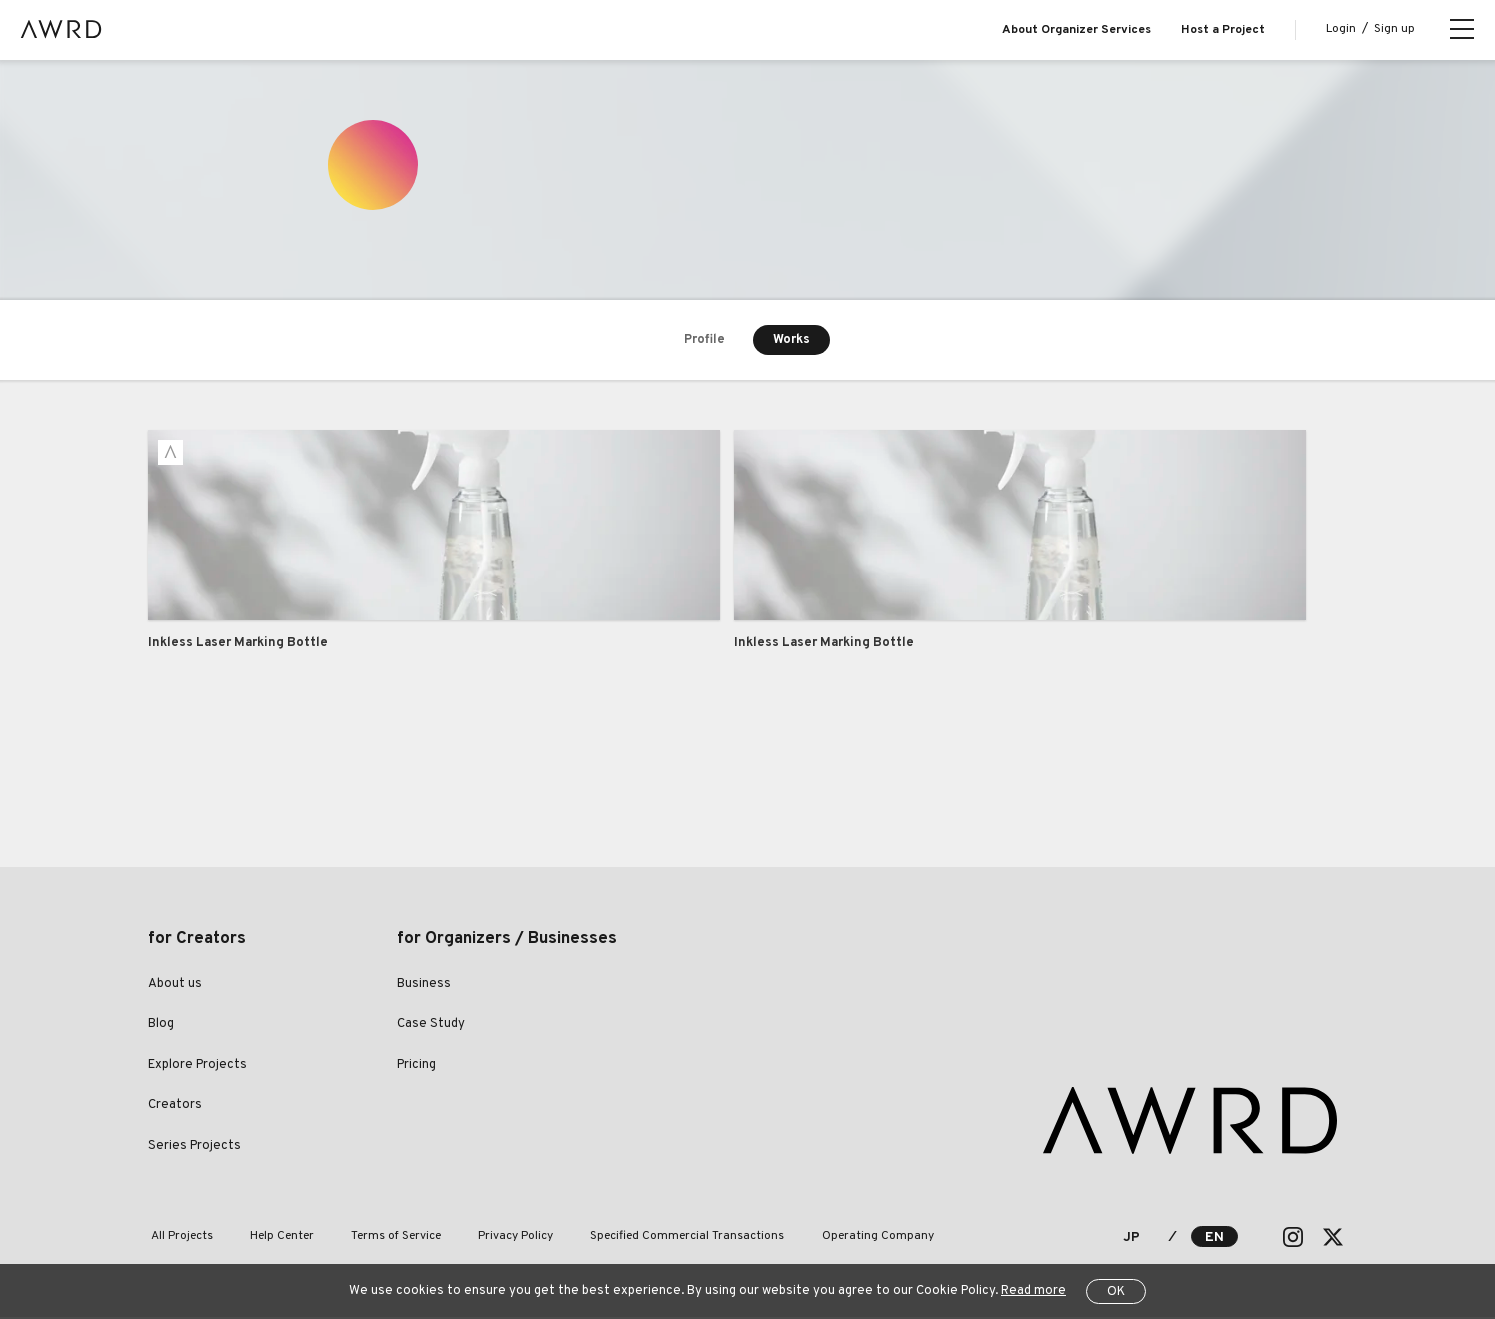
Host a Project (1223, 30)
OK (1116, 1292)
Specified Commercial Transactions (656, 1238)
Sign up (1394, 29)
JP (1131, 1239)
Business (424, 985)
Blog (161, 1026)
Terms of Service (379, 1238)
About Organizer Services (1076, 30)
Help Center (272, 1238)
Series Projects (194, 1147)
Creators (175, 1107)
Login (1341, 29)
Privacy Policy (491, 1238)
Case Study (431, 1026)
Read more (1033, 1291)
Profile (704, 340)
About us (175, 985)
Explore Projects (197, 1066)
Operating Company (839, 1238)
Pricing (416, 1066)
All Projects (179, 1238)
